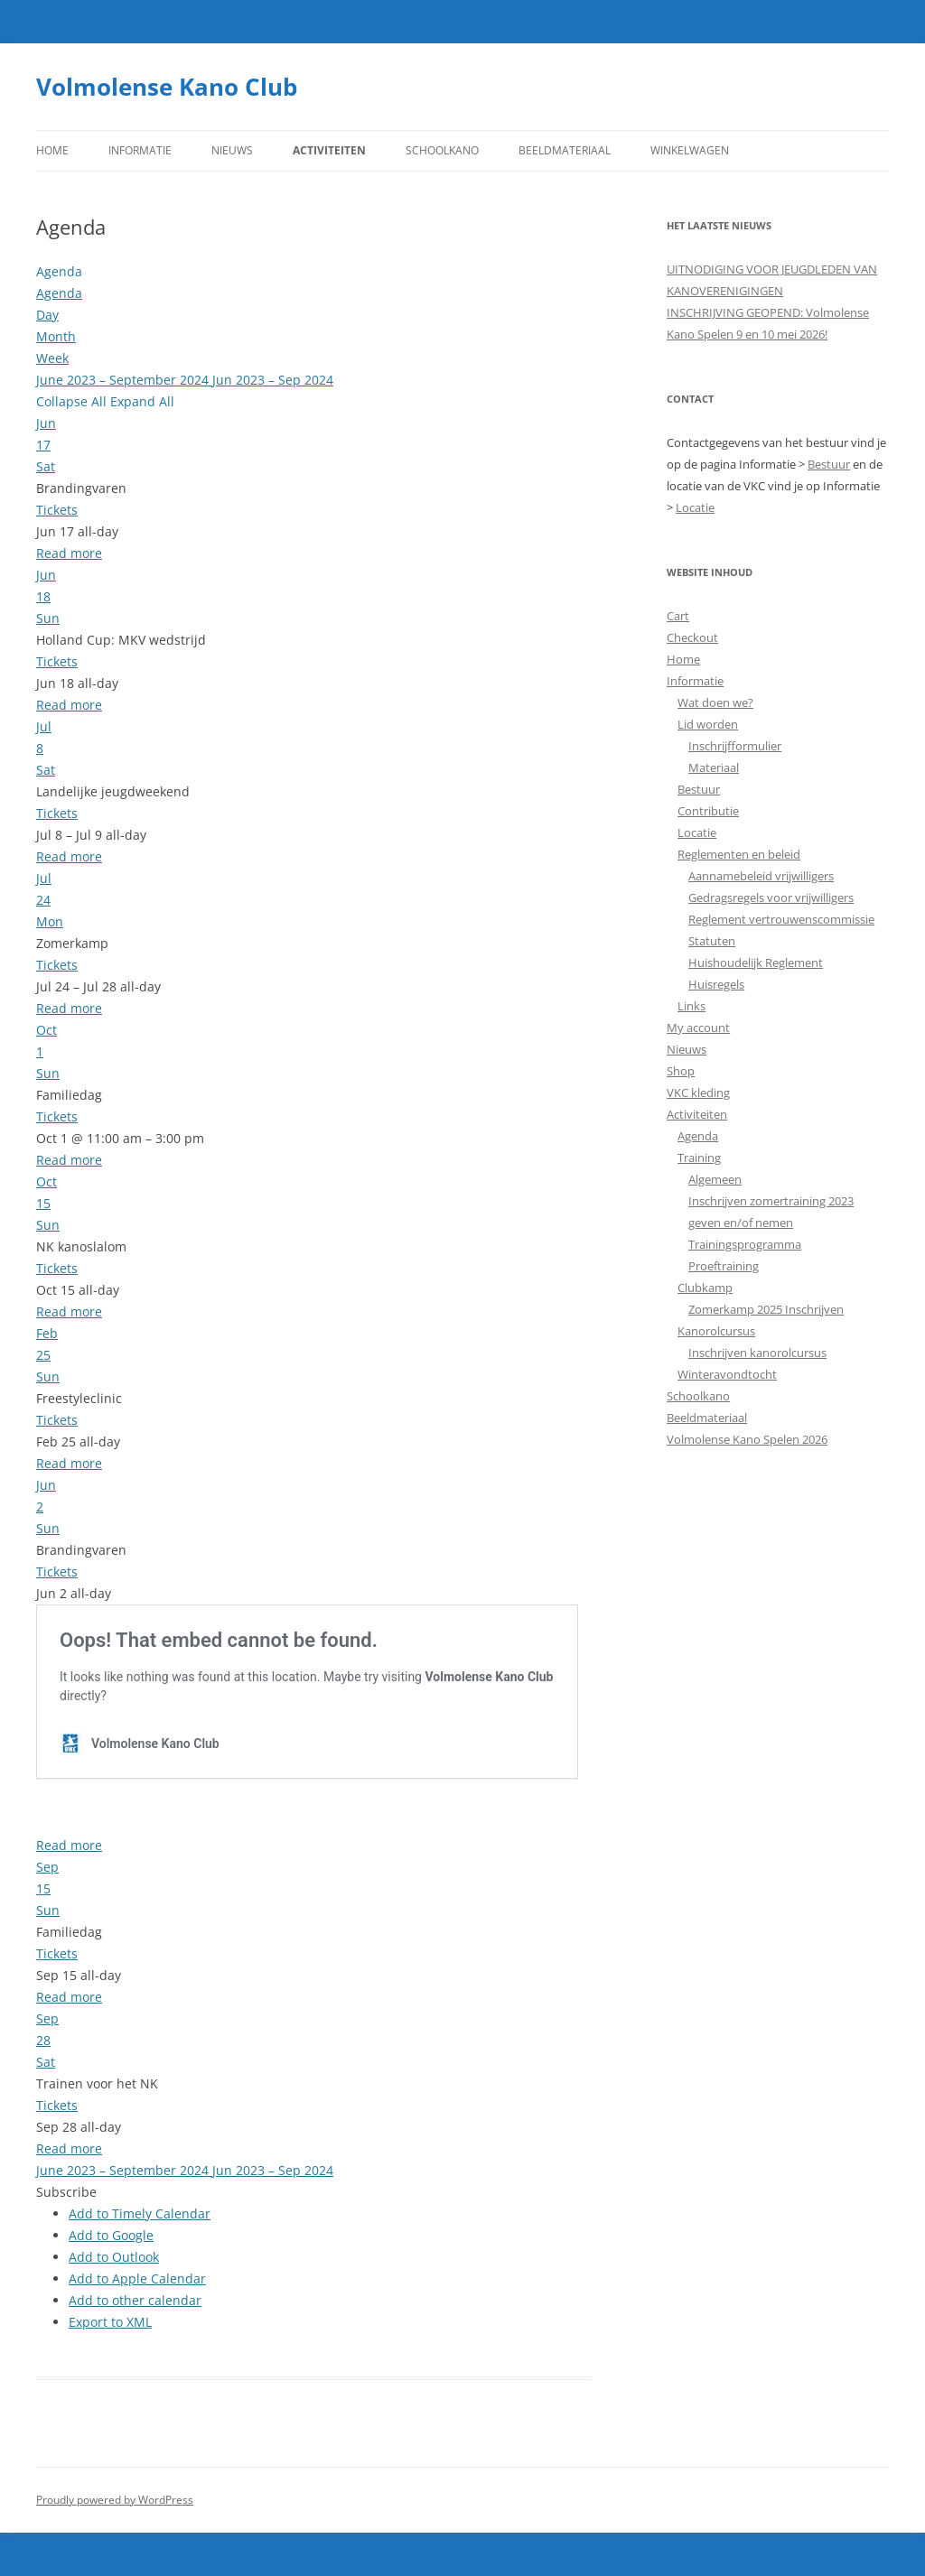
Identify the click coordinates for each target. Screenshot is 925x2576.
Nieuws (232, 150)
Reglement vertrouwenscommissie (781, 919)
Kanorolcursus (716, 1331)
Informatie (140, 150)
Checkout (692, 637)
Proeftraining (723, 1266)
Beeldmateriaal (565, 150)
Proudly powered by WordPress (114, 2499)
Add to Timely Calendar (139, 2213)
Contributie (708, 811)
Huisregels (716, 984)
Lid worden (707, 724)
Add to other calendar (135, 2300)
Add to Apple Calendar (137, 2278)
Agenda (697, 1136)
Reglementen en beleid (738, 854)
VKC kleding (698, 1092)
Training (699, 1157)
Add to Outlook (114, 2256)
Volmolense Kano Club (166, 86)
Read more (69, 553)
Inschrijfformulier (734, 746)
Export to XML (110, 2321)
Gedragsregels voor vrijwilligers (771, 897)
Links (691, 1006)
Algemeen (715, 1179)
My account (698, 1027)
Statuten (711, 941)
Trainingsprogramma (744, 1244)
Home (52, 150)
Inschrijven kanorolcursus (757, 1352)
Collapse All (73, 401)
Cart (678, 616)
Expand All (142, 401)
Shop (681, 1071)
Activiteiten (329, 150)
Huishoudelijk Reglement (755, 962)
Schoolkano (442, 150)
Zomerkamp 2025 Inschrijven (766, 1309)
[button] (66, 2191)
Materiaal (713, 767)
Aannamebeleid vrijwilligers (761, 876)
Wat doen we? (715, 702)
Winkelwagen (689, 150)
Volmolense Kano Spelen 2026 (747, 1439)
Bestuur (829, 464)
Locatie (695, 507)
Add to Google (111, 2235)
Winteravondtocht (727, 1374)
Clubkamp (705, 1287)
